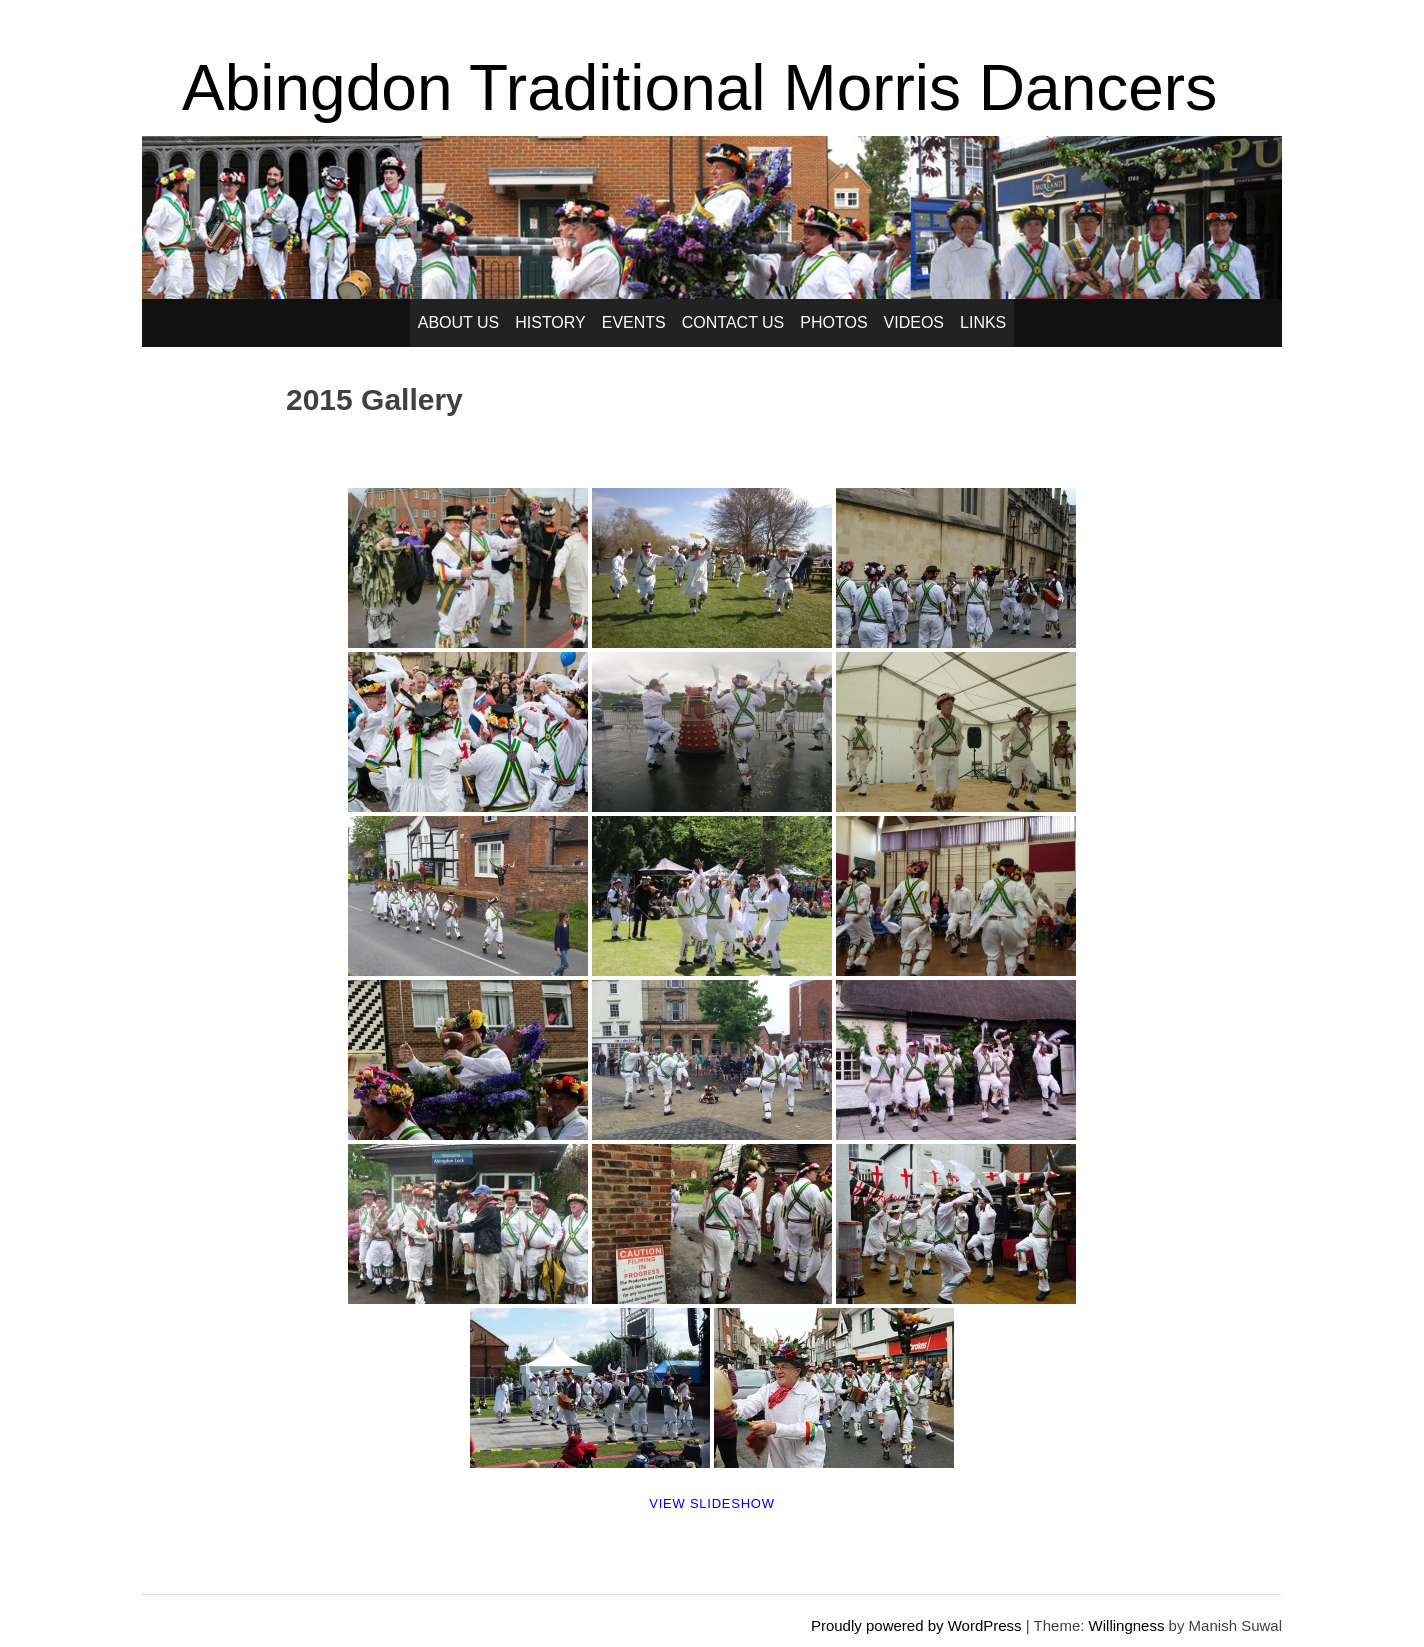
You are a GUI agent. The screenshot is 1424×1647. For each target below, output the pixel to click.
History (550, 322)
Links (983, 322)
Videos (914, 322)
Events (634, 322)
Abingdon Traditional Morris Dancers (699, 88)
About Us (459, 322)
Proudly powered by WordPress (916, 1625)
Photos (833, 322)
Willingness (1127, 1625)
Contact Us (733, 322)
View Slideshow (711, 1503)
